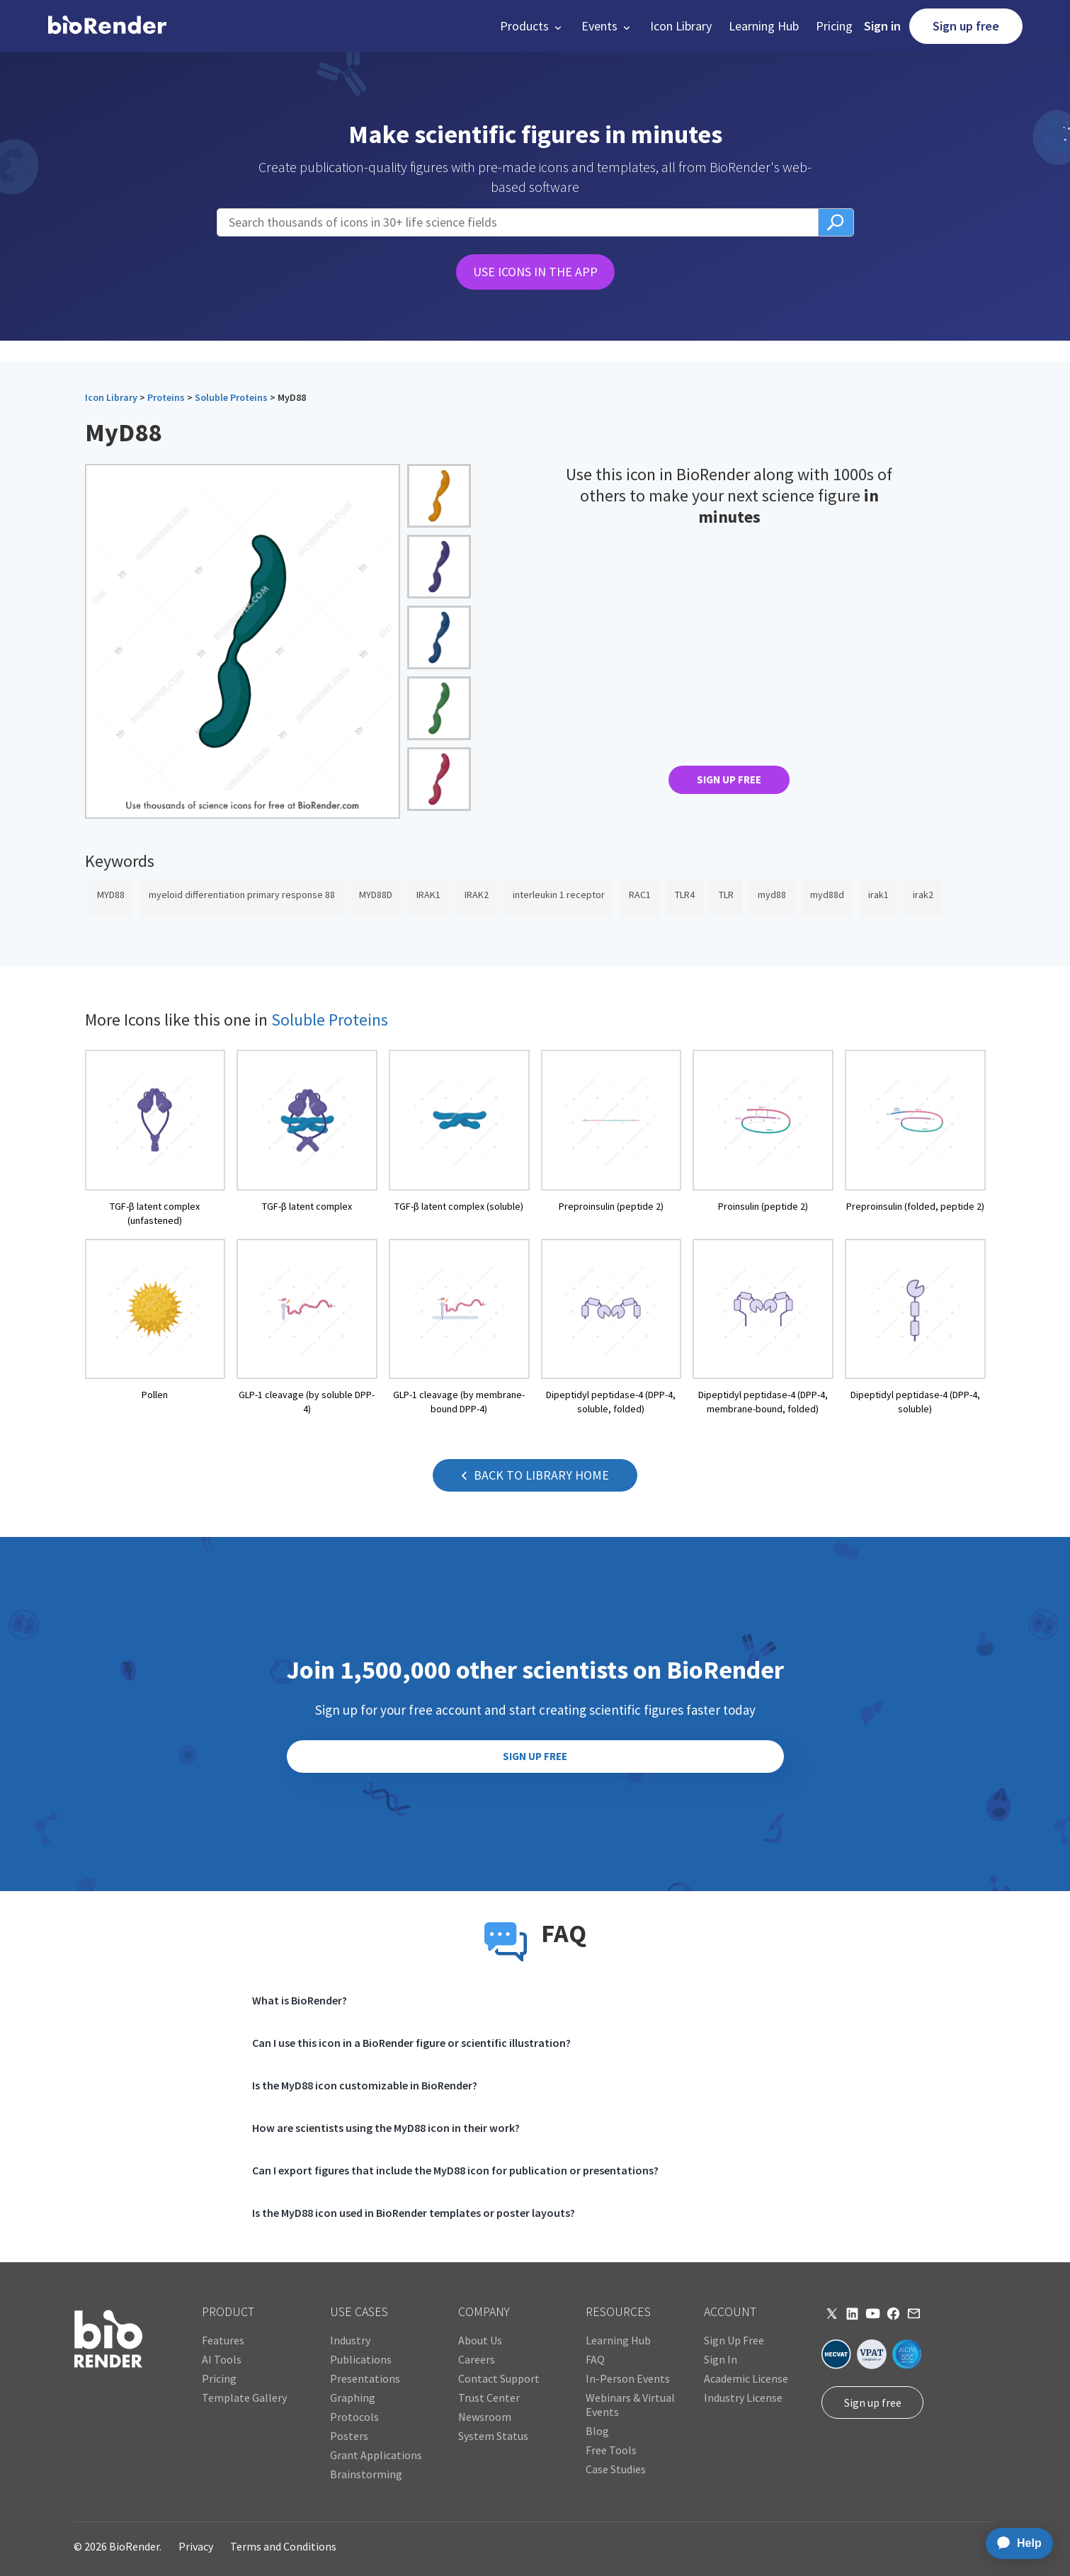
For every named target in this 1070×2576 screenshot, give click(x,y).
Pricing (834, 26)
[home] (107, 26)
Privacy (195, 2546)
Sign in (882, 26)
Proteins (166, 397)
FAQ (595, 2359)
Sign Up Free (734, 2340)
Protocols (354, 2417)
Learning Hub (764, 26)
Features (223, 2340)
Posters (349, 2436)
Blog (597, 2431)
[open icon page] (155, 1138)
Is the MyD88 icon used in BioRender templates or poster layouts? (413, 2213)
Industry (350, 2340)
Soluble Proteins (231, 397)
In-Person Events (628, 2378)
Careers (476, 2359)
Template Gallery (244, 2397)
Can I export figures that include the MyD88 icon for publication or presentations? (455, 2170)
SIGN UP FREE (729, 779)
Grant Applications (376, 2455)
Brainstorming (366, 2474)
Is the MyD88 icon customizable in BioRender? (364, 2085)
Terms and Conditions (283, 2546)
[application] (1015, 2543)
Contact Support (499, 2378)
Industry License (743, 2397)
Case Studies (616, 2469)
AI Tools (221, 2359)
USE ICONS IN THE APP (535, 271)
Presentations (365, 2378)
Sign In (720, 2359)
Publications (361, 2359)
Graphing (352, 2397)
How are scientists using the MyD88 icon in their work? (386, 2128)
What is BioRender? (299, 2000)
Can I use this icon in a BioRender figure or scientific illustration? (411, 2043)
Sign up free (966, 26)
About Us (480, 2340)
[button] (532, 26)
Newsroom (484, 2417)
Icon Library (681, 26)
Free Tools (611, 2450)
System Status (493, 2436)
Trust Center (489, 2397)
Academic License (746, 2378)
